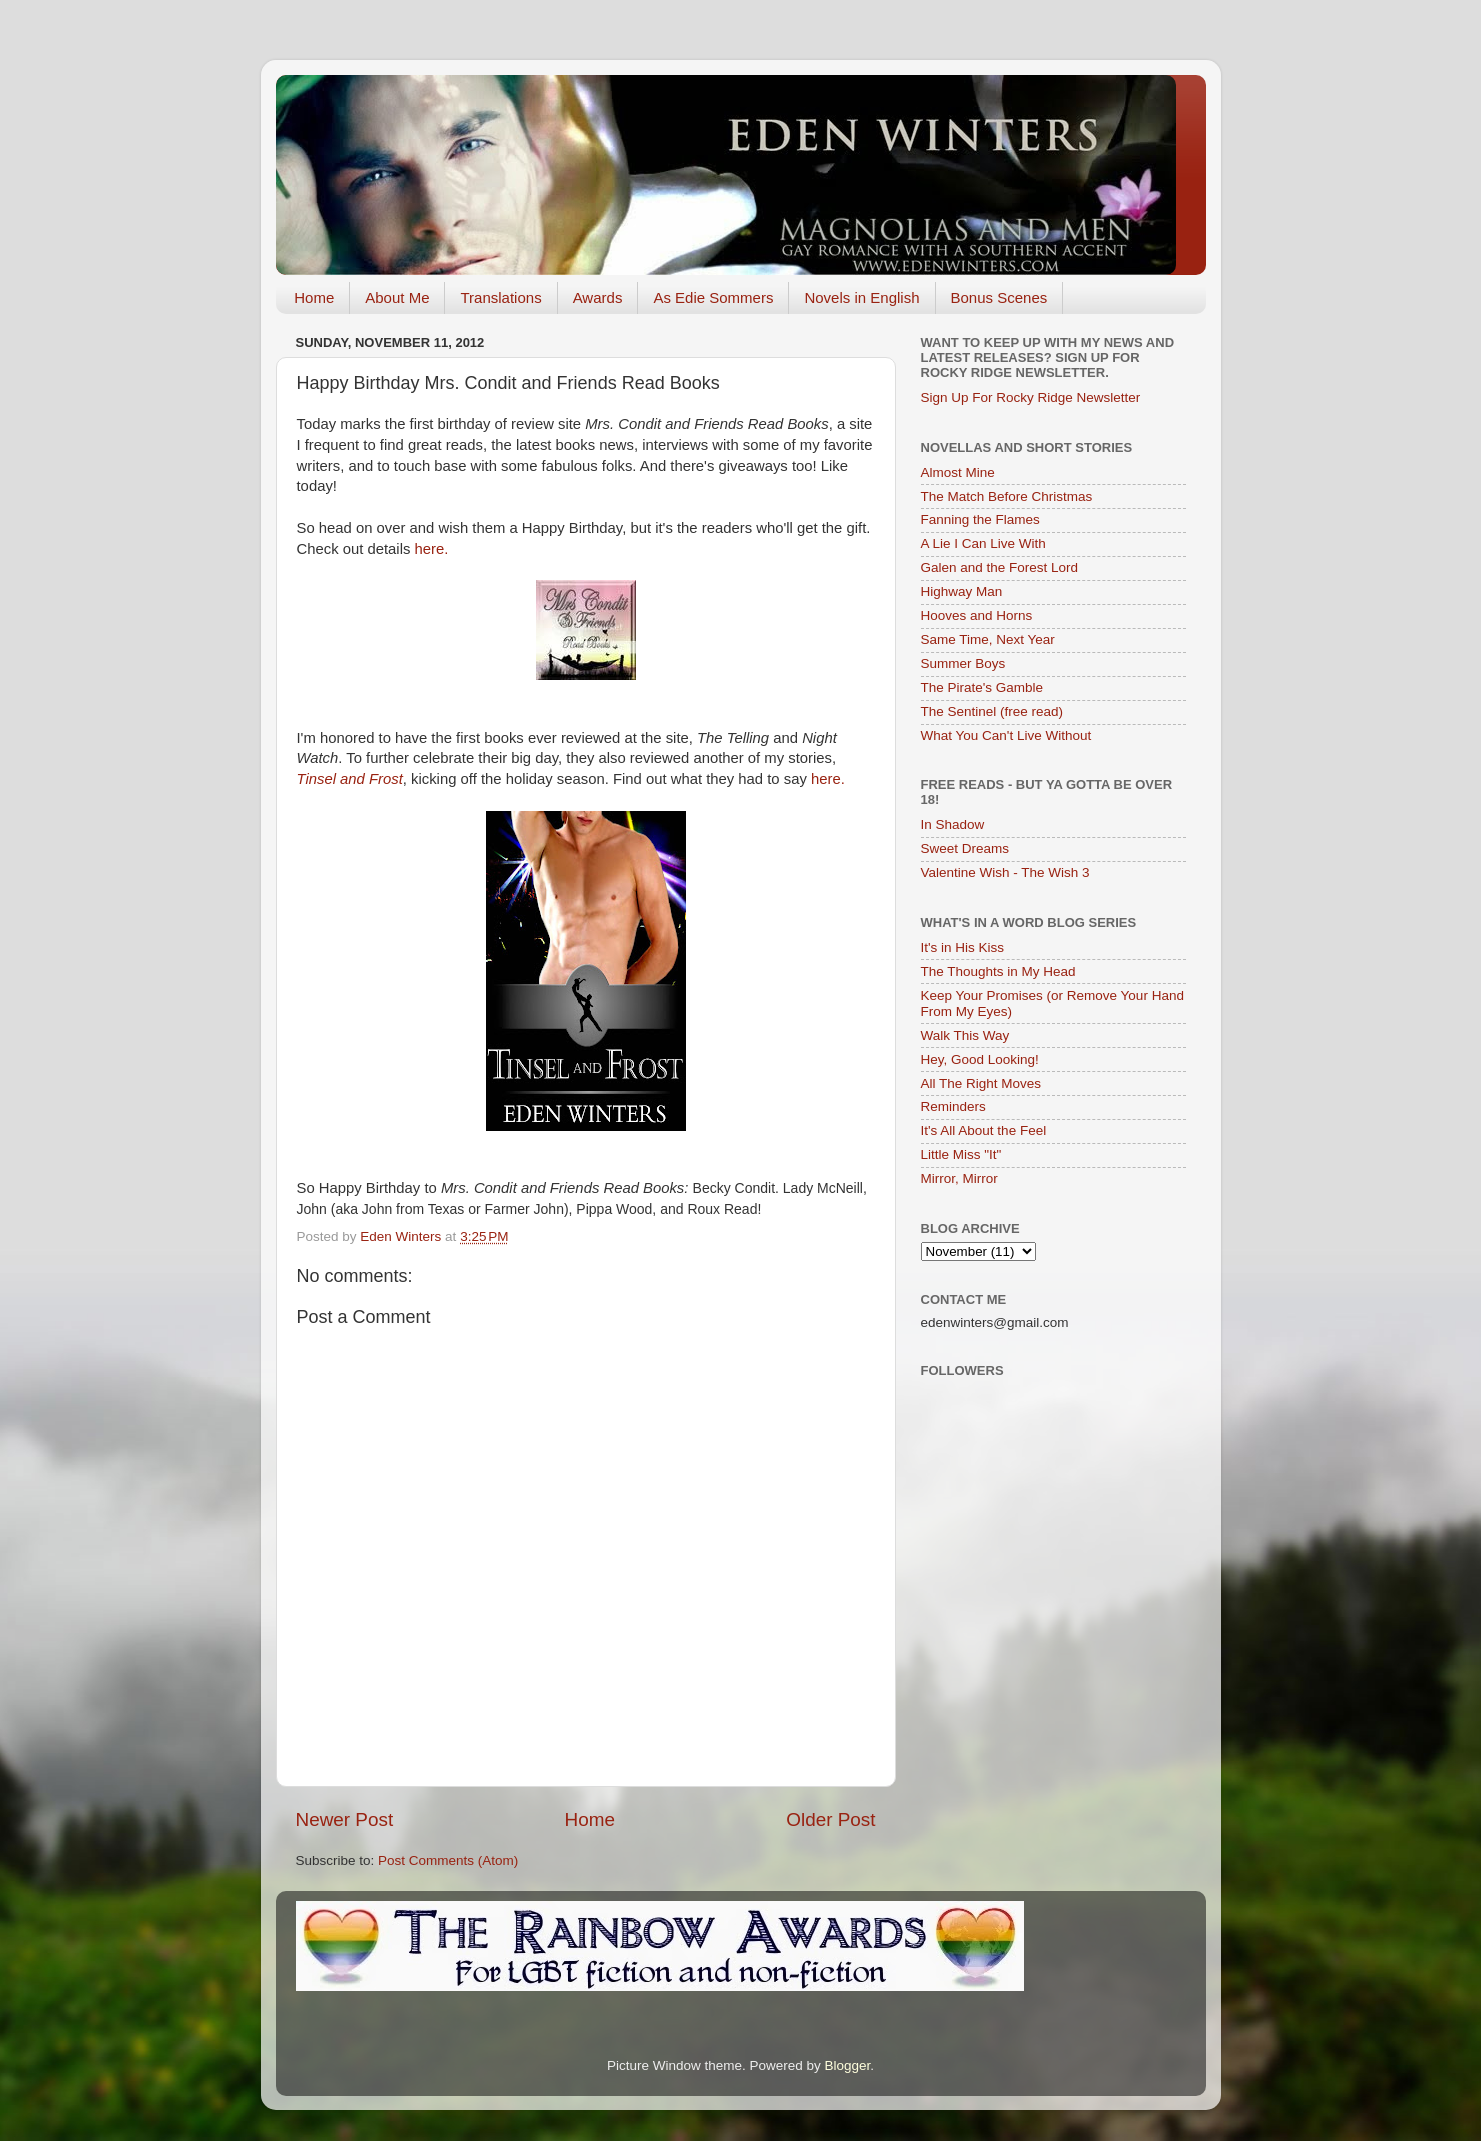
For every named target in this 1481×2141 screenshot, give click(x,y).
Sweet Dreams (965, 848)
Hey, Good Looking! (980, 1059)
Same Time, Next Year (988, 639)
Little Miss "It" (961, 1154)
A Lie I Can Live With (983, 543)
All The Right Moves (981, 1083)
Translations (500, 297)
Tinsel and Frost (350, 779)
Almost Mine (958, 472)
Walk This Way (965, 1035)
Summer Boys (963, 663)
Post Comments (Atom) (448, 1860)
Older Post (830, 1819)
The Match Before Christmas (1007, 496)
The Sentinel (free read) (992, 711)
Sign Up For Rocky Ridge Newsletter (1031, 397)
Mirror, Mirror (959, 1178)
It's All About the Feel (984, 1130)
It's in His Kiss (963, 947)
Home (314, 297)
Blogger (848, 2065)
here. (434, 549)
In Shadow (953, 824)
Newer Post (345, 1819)
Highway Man (962, 591)
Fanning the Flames (980, 519)
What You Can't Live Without (1006, 735)
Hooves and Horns (977, 615)
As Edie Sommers (713, 297)
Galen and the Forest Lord (1000, 567)
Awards (598, 297)
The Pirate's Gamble (982, 687)
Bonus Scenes (999, 297)
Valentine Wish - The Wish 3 (1005, 872)
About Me (397, 297)
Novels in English (861, 297)
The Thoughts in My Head (998, 971)
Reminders (953, 1106)
